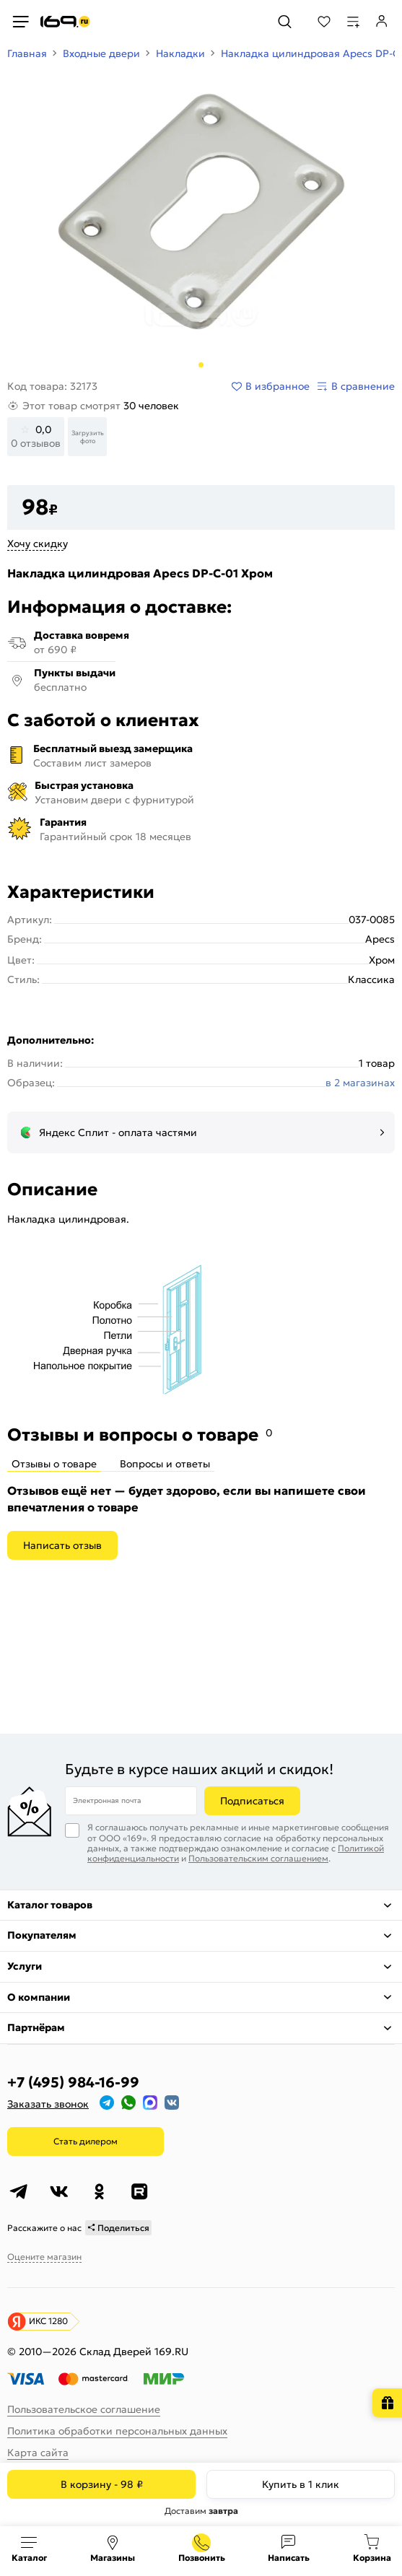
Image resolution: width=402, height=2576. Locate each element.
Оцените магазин (44, 2256)
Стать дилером (85, 2141)
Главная (27, 53)
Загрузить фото (87, 437)
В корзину (102, 2484)
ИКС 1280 (48, 2320)
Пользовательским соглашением (258, 1858)
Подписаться (252, 1800)
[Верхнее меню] (20, 22)
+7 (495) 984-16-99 (73, 2082)
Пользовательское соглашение (83, 2409)
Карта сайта (38, 2452)
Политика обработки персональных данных (117, 2430)
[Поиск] (284, 22)
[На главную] (65, 21)
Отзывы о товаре (54, 1463)
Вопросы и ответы (165, 1463)
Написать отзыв (62, 1545)
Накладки (180, 53)
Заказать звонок (48, 2103)
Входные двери (101, 53)
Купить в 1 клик (300, 2484)
